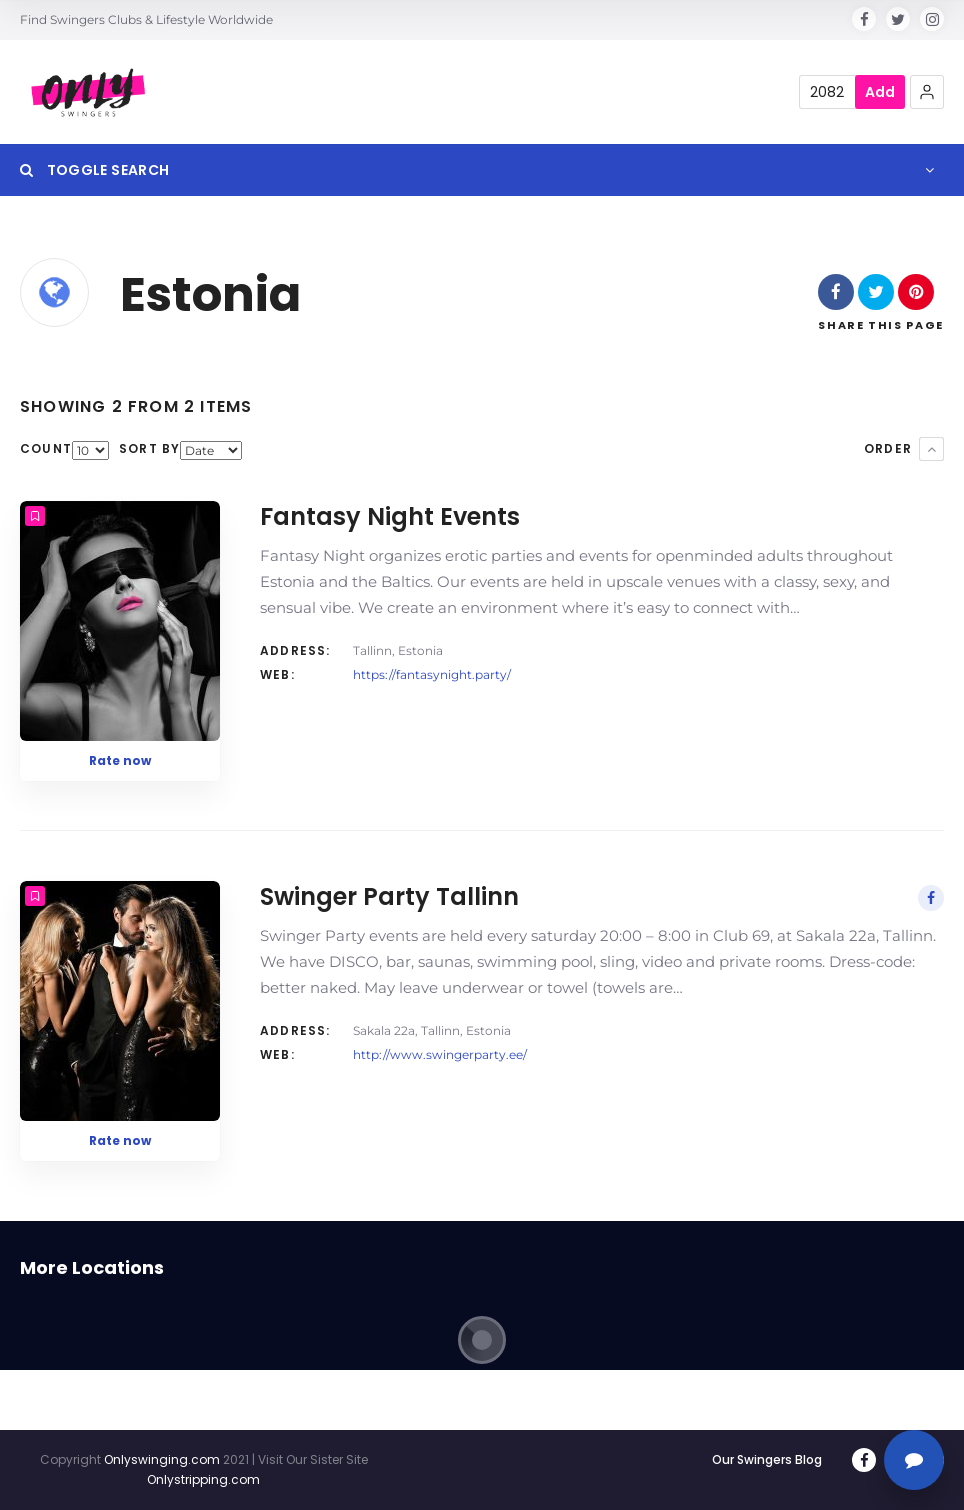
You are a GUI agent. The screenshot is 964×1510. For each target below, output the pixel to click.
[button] (927, 92)
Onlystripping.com (203, 1479)
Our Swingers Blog (767, 1459)
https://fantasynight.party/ (432, 674)
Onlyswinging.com (162, 1459)
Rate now (120, 760)
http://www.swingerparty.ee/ (440, 1054)
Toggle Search (94, 170)
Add (880, 92)
